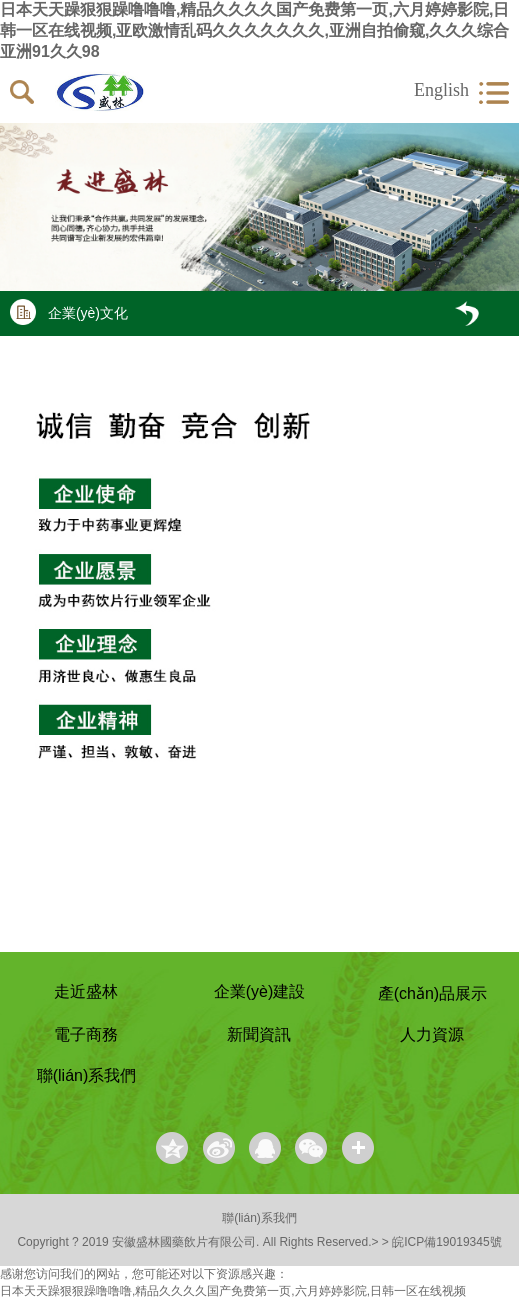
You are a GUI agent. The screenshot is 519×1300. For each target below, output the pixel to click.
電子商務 (86, 1034)
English (441, 90)
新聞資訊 (259, 1034)
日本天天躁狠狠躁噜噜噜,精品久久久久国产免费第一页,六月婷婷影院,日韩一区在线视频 (233, 1291)
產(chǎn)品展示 (432, 993)
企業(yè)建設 (260, 991)
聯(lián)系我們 (87, 1075)
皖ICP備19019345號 (446, 1242)
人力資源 (432, 1034)
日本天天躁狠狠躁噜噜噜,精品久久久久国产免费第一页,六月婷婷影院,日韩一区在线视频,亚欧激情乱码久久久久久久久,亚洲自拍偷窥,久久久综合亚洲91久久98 (254, 30)
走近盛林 (86, 991)
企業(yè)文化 (69, 312)
